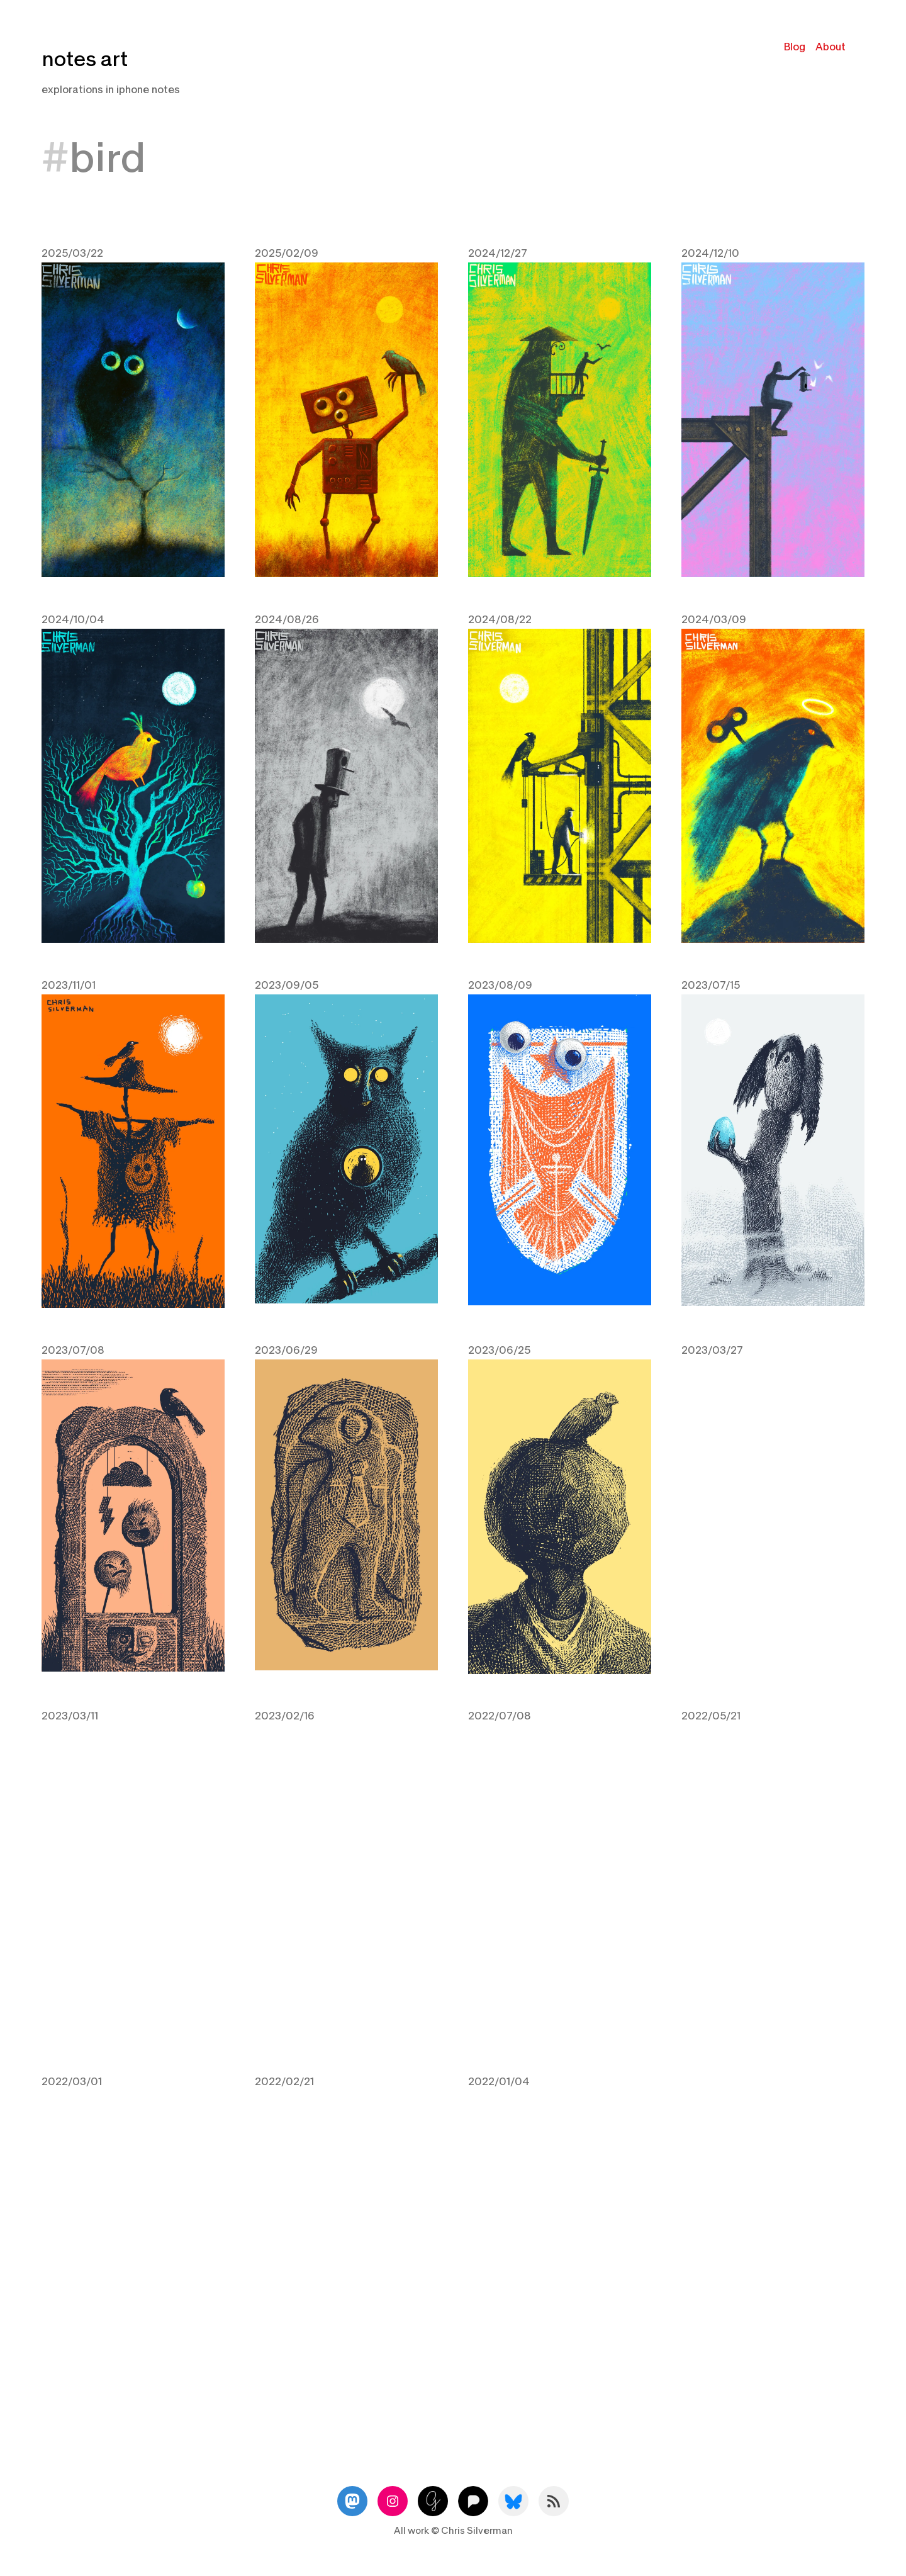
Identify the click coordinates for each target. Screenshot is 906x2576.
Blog (794, 47)
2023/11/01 (69, 982)
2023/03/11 (70, 1712)
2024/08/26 (287, 618)
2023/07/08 (73, 1347)
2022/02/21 (284, 2076)
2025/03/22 (72, 253)
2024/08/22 (500, 618)
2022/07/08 (499, 1712)
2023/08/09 (500, 982)
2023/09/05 (286, 982)
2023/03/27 (712, 1347)
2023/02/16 (285, 1712)
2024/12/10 (710, 253)
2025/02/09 (286, 253)
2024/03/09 (713, 618)
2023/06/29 (286, 1347)
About (830, 47)
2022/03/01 (72, 2076)
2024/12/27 (497, 253)
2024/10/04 (73, 618)
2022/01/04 (499, 2076)
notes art (85, 59)
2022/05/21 (711, 1712)
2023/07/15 (710, 982)
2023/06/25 (499, 1347)
